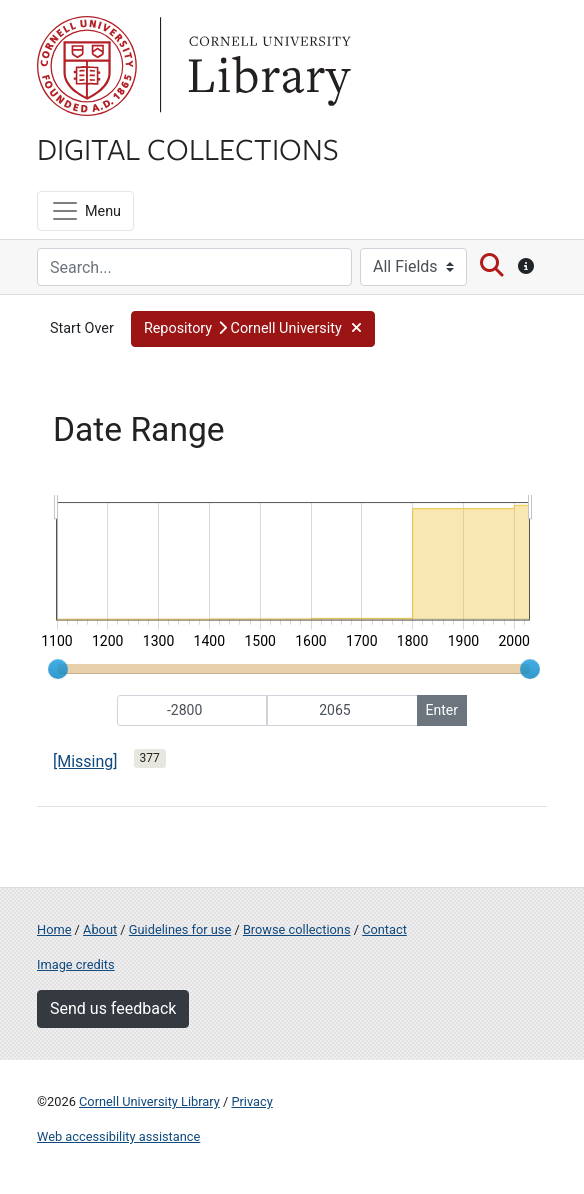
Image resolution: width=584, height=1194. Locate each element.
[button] (253, 329)
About (100, 929)
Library (267, 66)
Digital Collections (188, 148)
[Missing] (85, 761)
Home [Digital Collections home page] (54, 929)
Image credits (76, 964)
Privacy (251, 1101)
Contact (384, 929)
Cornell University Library (149, 1101)
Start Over (82, 328)
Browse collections (297, 929)
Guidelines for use (180, 929)
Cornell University (87, 66)
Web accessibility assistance (118, 1136)
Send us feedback (113, 1008)
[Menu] (85, 211)
